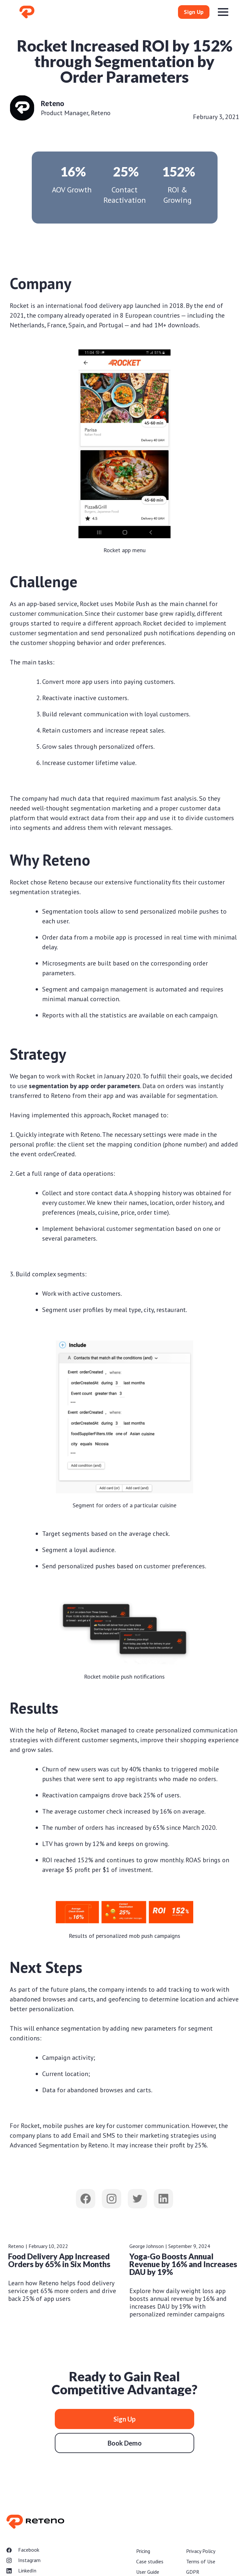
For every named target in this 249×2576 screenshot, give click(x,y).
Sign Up (194, 12)
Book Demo (125, 2443)
